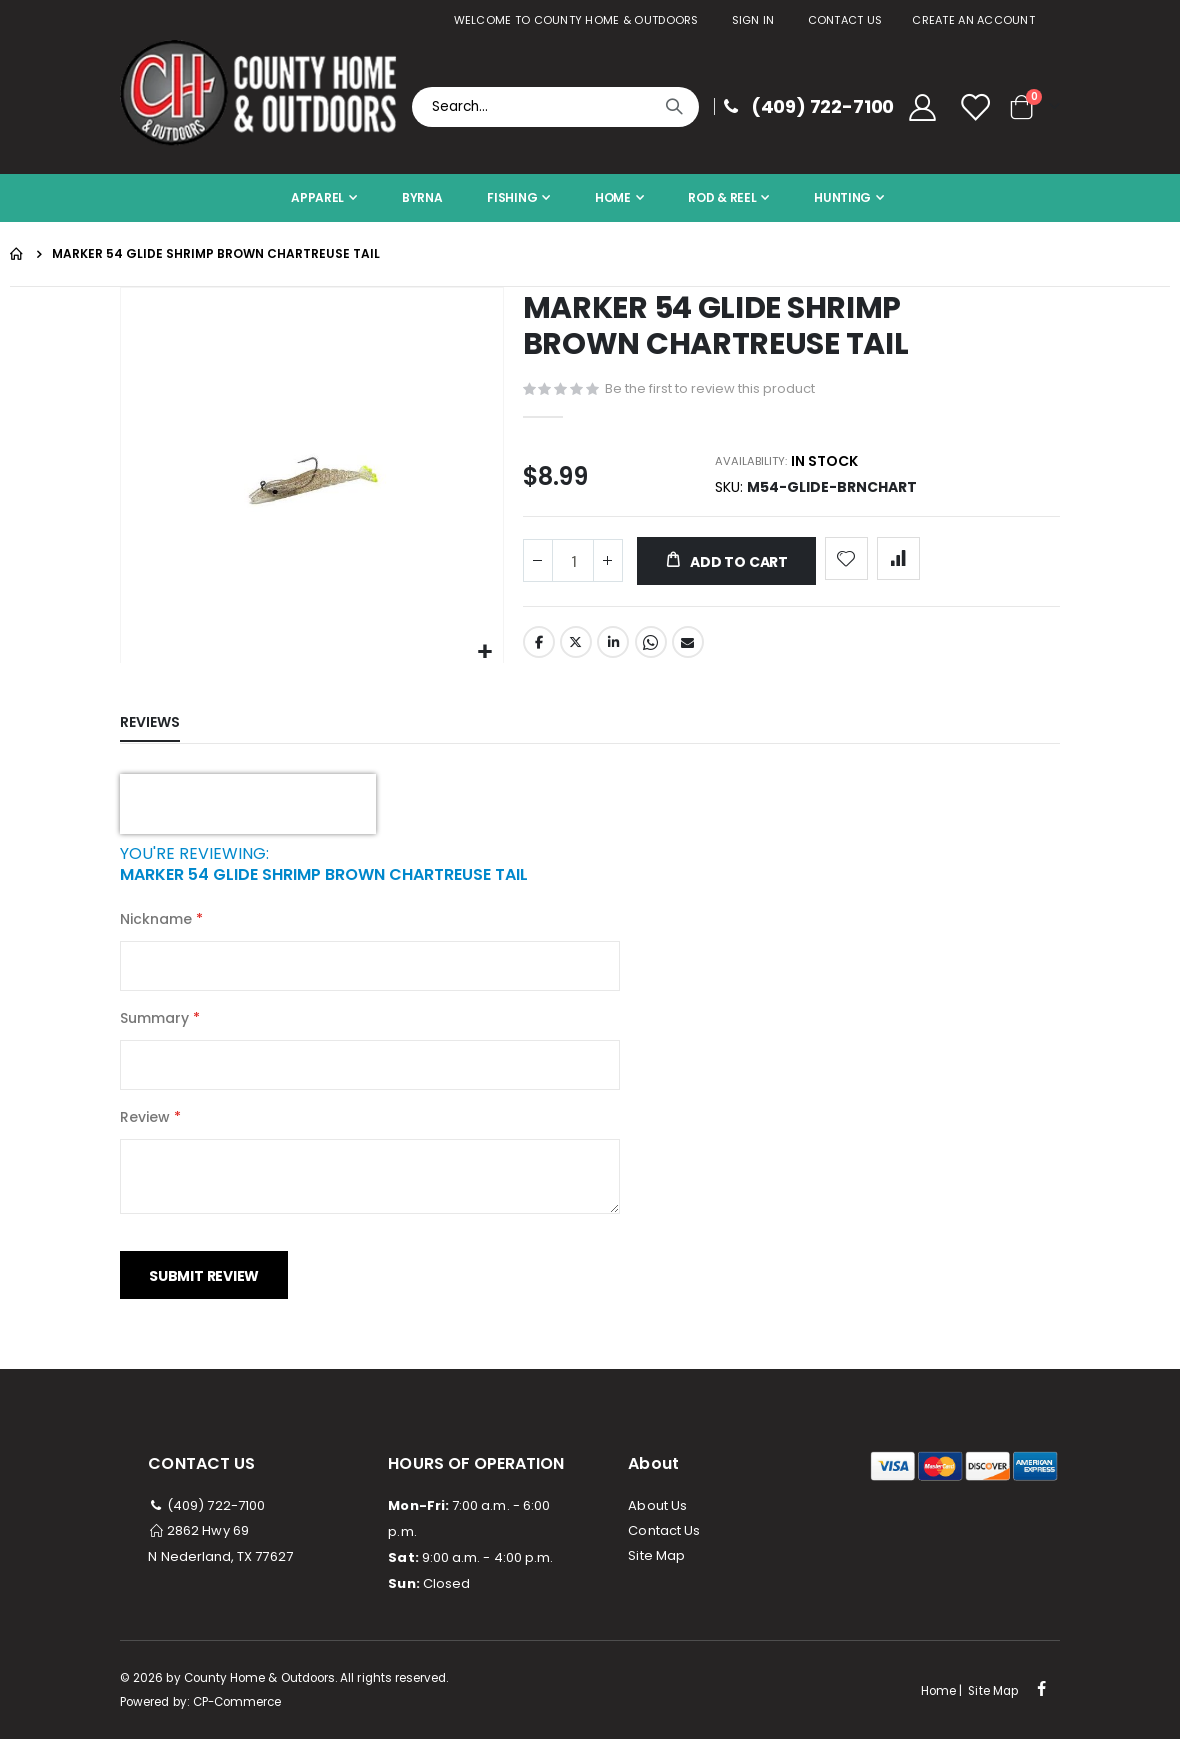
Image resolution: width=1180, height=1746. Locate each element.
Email (688, 651)
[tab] (165, 730)
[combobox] (555, 107)
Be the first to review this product (710, 389)
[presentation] (248, 811)
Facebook (539, 651)
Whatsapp (651, 651)
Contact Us (845, 20)
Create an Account (973, 20)
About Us (657, 1512)
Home (17, 254)
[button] (485, 652)
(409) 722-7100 (206, 1512)
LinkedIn (613, 651)
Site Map (656, 1562)
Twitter (576, 651)
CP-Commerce (237, 1709)
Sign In (753, 20)
